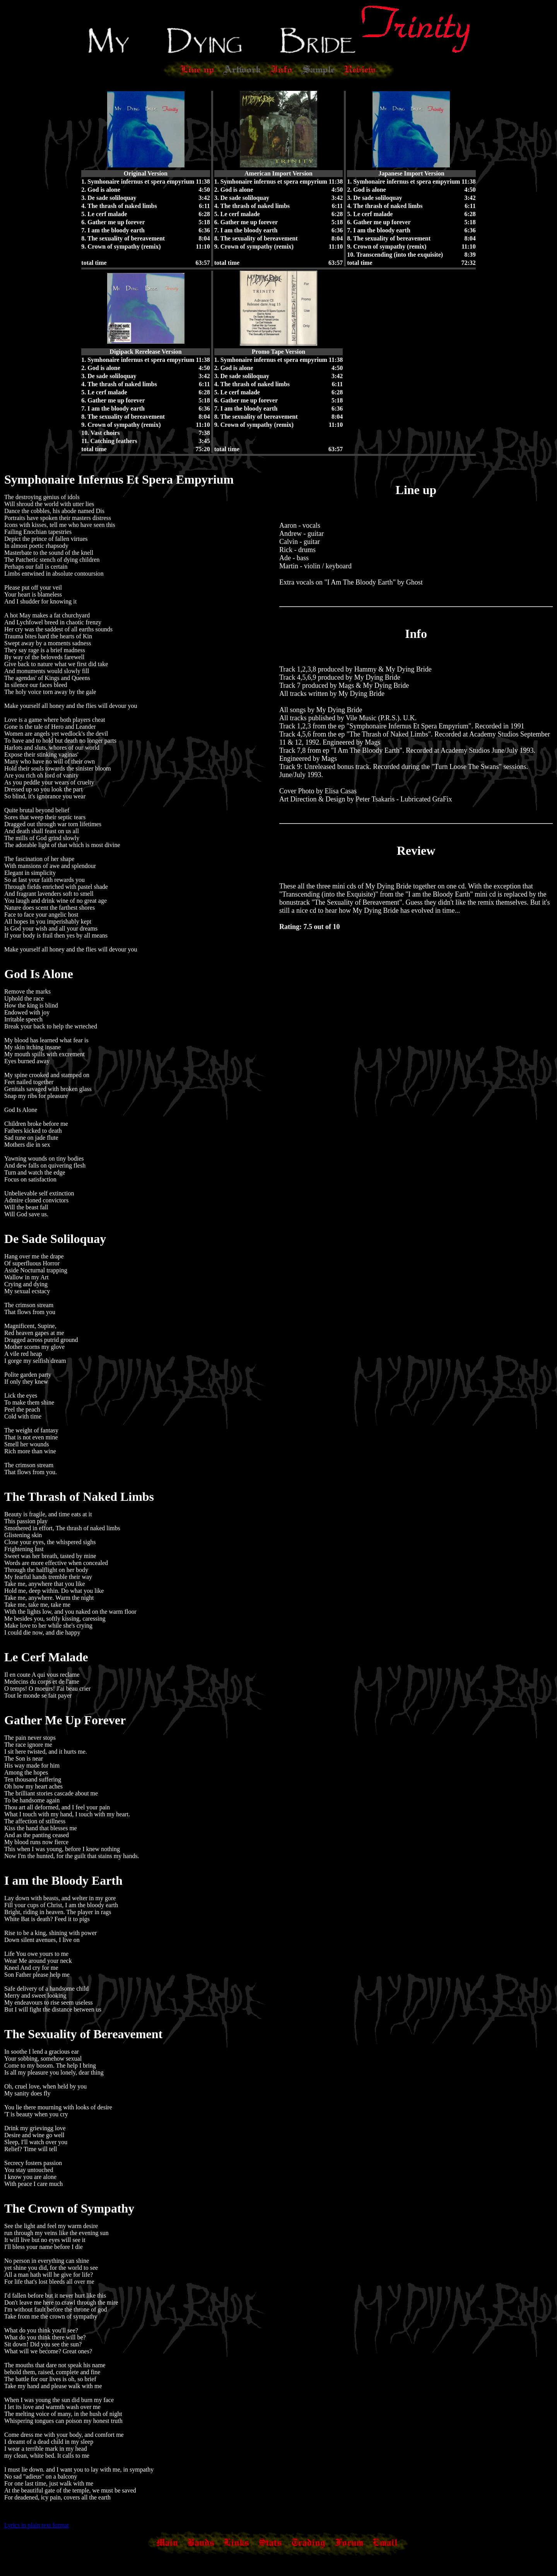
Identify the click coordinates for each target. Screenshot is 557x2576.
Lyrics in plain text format (36, 2525)
